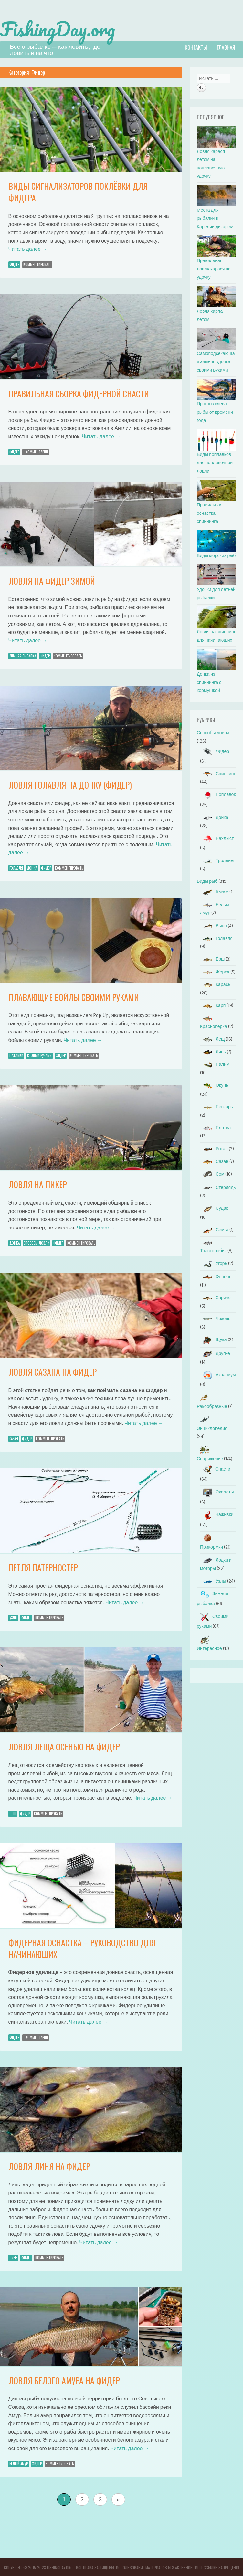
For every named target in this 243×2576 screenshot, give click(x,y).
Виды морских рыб (216, 555)
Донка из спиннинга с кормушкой (209, 681)
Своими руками (39, 1054)
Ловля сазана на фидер (52, 1371)
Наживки (16, 1054)
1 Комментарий (35, 451)
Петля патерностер (43, 1567)
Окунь (214, 1084)
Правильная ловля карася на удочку (214, 268)
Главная (226, 47)
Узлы (13, 1617)
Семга (214, 1229)
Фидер (14, 263)
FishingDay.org (62, 28)
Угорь (213, 1262)
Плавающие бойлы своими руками (73, 996)
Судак (214, 1207)
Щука (213, 1339)
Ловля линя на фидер (49, 2165)
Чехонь (215, 1318)
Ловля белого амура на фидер (64, 2380)
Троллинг (217, 860)
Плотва (215, 1127)
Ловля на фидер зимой (51, 580)
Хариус (215, 1297)
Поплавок (218, 793)
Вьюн (213, 925)
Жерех (214, 971)
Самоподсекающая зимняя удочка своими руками (216, 361)
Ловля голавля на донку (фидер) (70, 784)
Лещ (12, 1813)
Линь (13, 2257)
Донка (32, 867)
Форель (215, 1276)
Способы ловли (36, 1242)
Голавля (16, 867)
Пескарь (216, 1106)
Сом (212, 1173)
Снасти (215, 1468)
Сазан (13, 1438)
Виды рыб (207, 880)
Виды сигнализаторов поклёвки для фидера (78, 191)
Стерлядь (218, 1187)
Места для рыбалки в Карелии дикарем (215, 218)
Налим (215, 1063)
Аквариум (218, 1374)
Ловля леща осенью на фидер (64, 1746)
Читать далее (27, 248)
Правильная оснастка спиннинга (209, 512)
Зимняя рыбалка (22, 655)
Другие (215, 1352)
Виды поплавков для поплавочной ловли (215, 462)
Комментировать (37, 263)
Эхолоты (217, 1491)
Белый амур (18, 2463)
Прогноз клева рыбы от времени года (215, 411)
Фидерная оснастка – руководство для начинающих (81, 1948)
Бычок (214, 891)
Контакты (196, 47)
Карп (213, 1005)
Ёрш (212, 958)
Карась (215, 984)
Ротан (214, 1148)
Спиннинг (218, 773)
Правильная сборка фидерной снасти (78, 393)
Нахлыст (217, 837)
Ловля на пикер (37, 1183)
